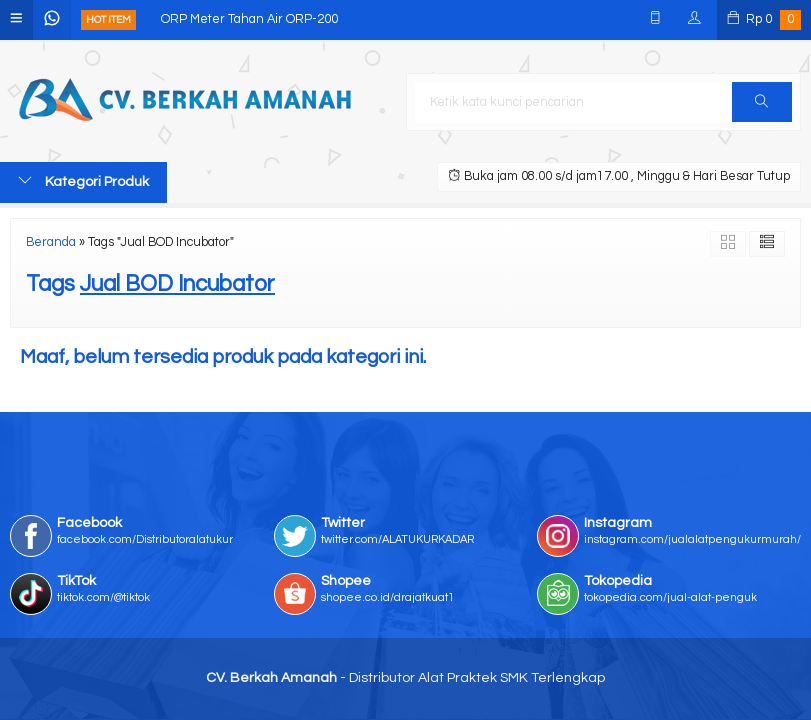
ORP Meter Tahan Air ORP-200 (249, 19)
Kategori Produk (83, 181)
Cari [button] (761, 108)
